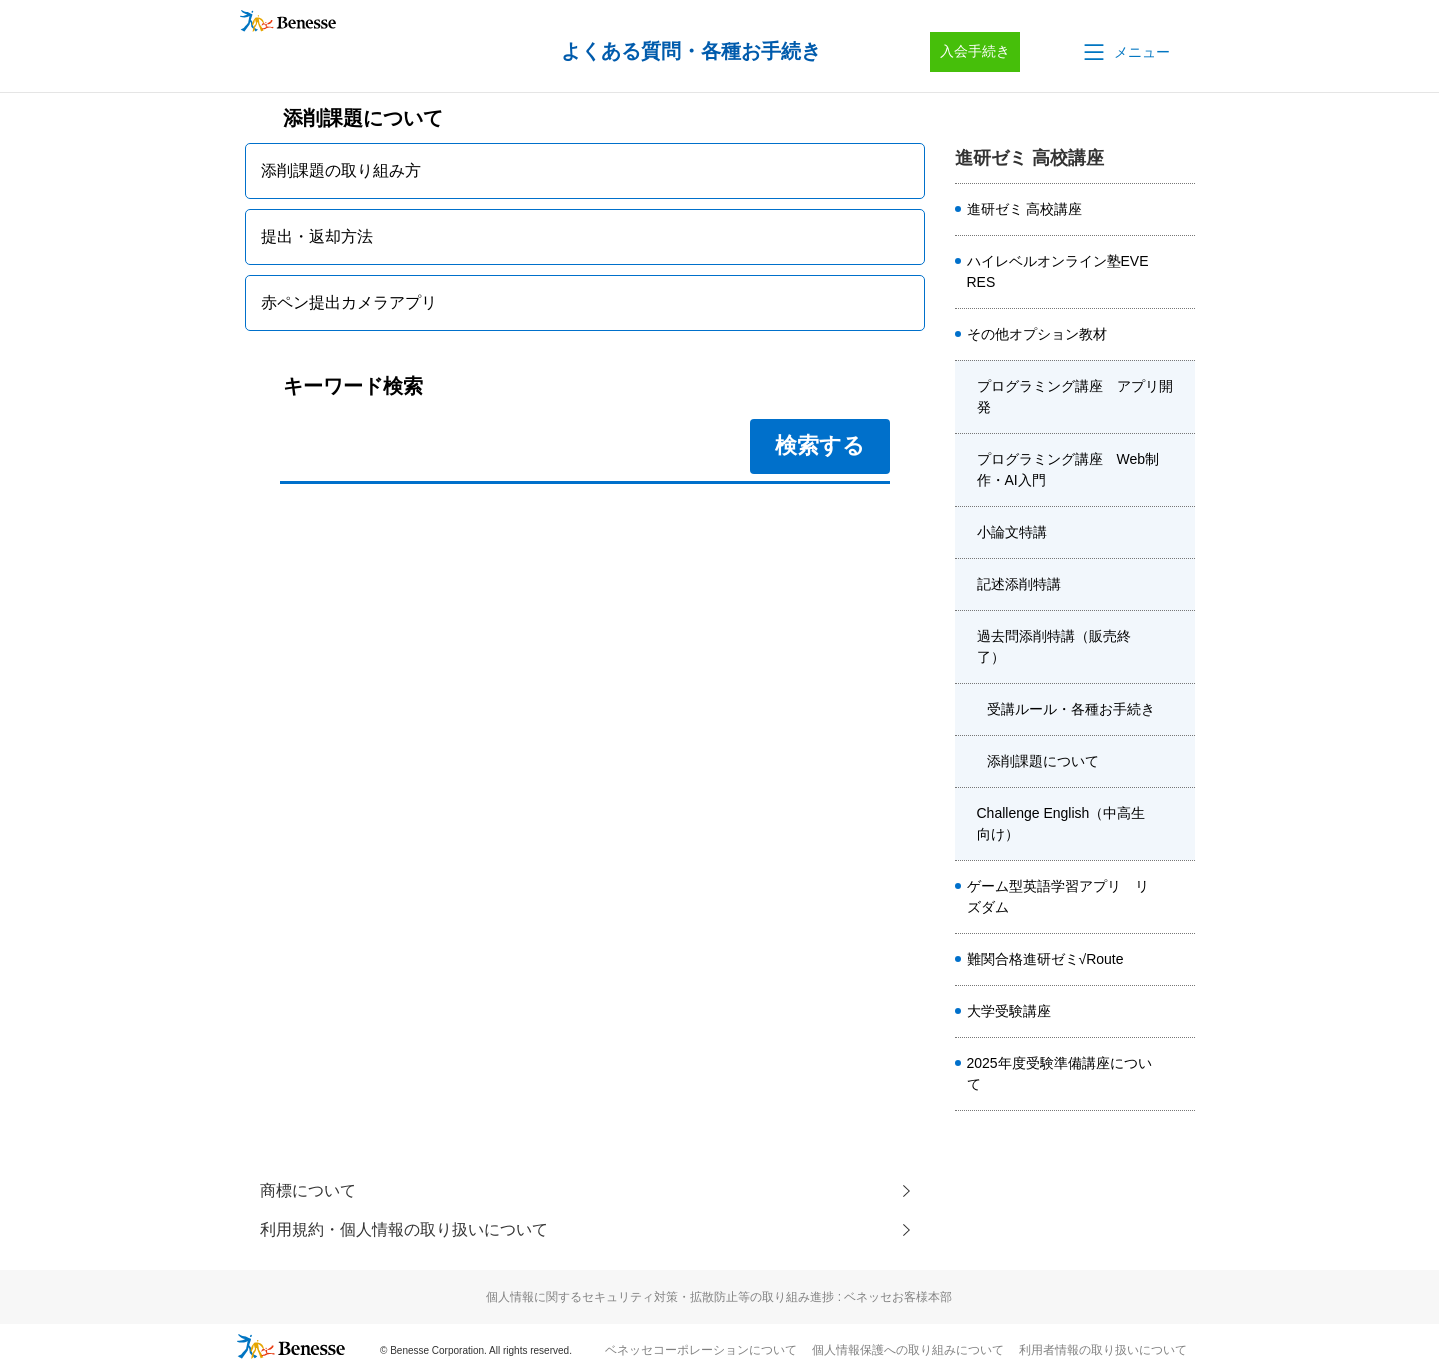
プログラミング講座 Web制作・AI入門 (1068, 469)
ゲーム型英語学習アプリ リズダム (1058, 896)
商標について (308, 1190)
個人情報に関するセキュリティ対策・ (719, 1298)
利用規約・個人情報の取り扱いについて (404, 1230)
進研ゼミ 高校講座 (1025, 209)
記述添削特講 (1019, 584)
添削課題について (1043, 761)
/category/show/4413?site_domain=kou (1179, 1074)
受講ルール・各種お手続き (1071, 709)
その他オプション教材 (1037, 334)
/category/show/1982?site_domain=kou (1179, 1012)
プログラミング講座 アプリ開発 (1075, 396)
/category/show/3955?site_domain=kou (1179, 824)
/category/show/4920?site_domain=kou (1179, 335)
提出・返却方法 (317, 236)
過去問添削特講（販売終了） (1054, 646)
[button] (1125, 52)
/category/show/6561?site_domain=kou (1179, 897)
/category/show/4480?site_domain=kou (1179, 533)
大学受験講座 (1009, 1011)
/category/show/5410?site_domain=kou (1179, 272)
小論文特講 (1012, 532)
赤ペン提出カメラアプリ (349, 302)
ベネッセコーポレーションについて (701, 1351)
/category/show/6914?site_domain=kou (1179, 960)
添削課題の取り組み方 (341, 170)
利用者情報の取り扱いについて (1103, 1351)
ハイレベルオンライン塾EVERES (1058, 271)
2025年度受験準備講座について (1059, 1073)
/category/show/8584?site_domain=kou (1179, 210)
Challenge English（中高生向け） (1061, 823)
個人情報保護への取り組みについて (908, 1351)
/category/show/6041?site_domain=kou (1179, 647)
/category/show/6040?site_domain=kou (1179, 585)
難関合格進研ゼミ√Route (1045, 959)
